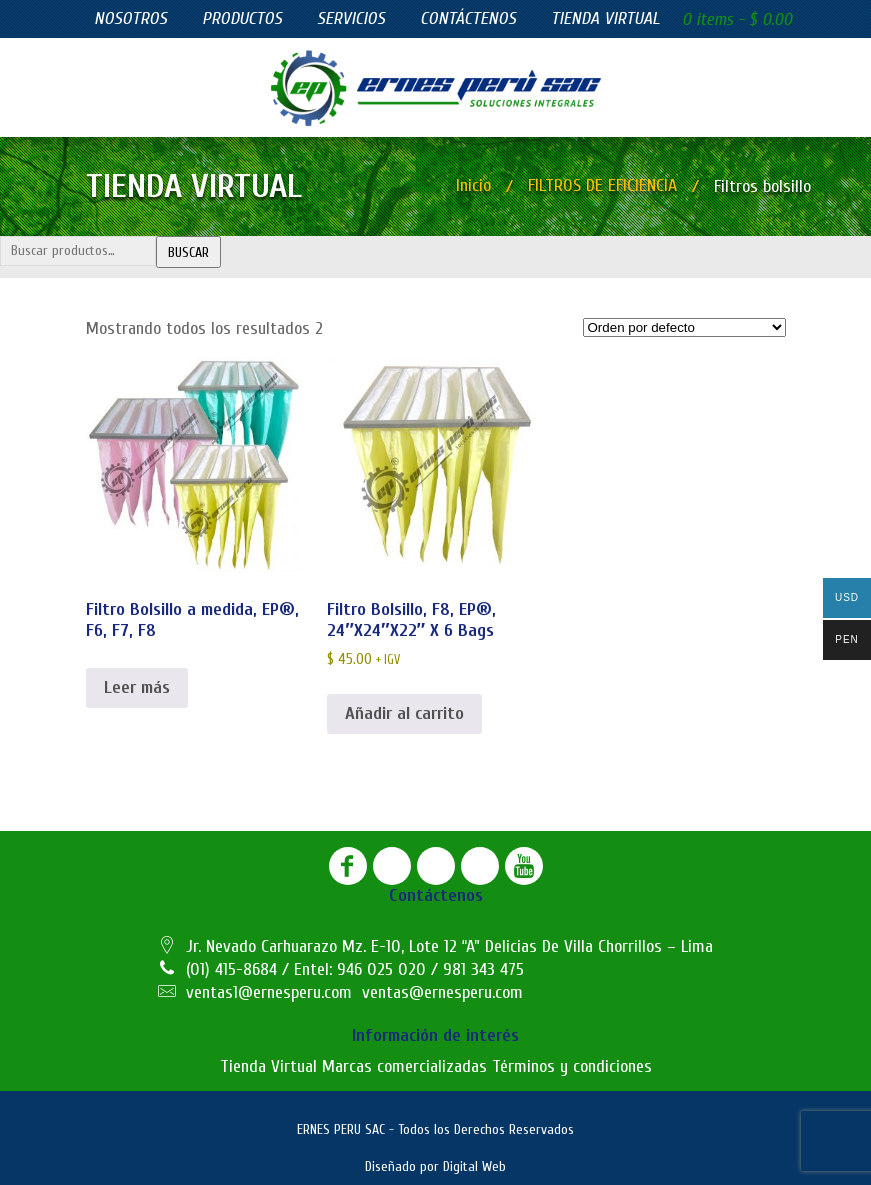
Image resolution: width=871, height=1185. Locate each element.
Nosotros (130, 18)
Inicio (473, 185)
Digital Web (474, 1166)
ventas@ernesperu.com (442, 992)
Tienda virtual (605, 18)
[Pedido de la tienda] (684, 327)
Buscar (188, 252)
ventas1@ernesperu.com (269, 992)
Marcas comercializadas (404, 1066)
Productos (242, 18)
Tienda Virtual (268, 1066)
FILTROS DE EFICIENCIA (602, 185)
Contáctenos (468, 18)
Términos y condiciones (572, 1066)
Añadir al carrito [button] (404, 713)
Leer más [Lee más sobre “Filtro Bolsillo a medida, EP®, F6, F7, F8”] (137, 687)
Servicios (351, 18)
